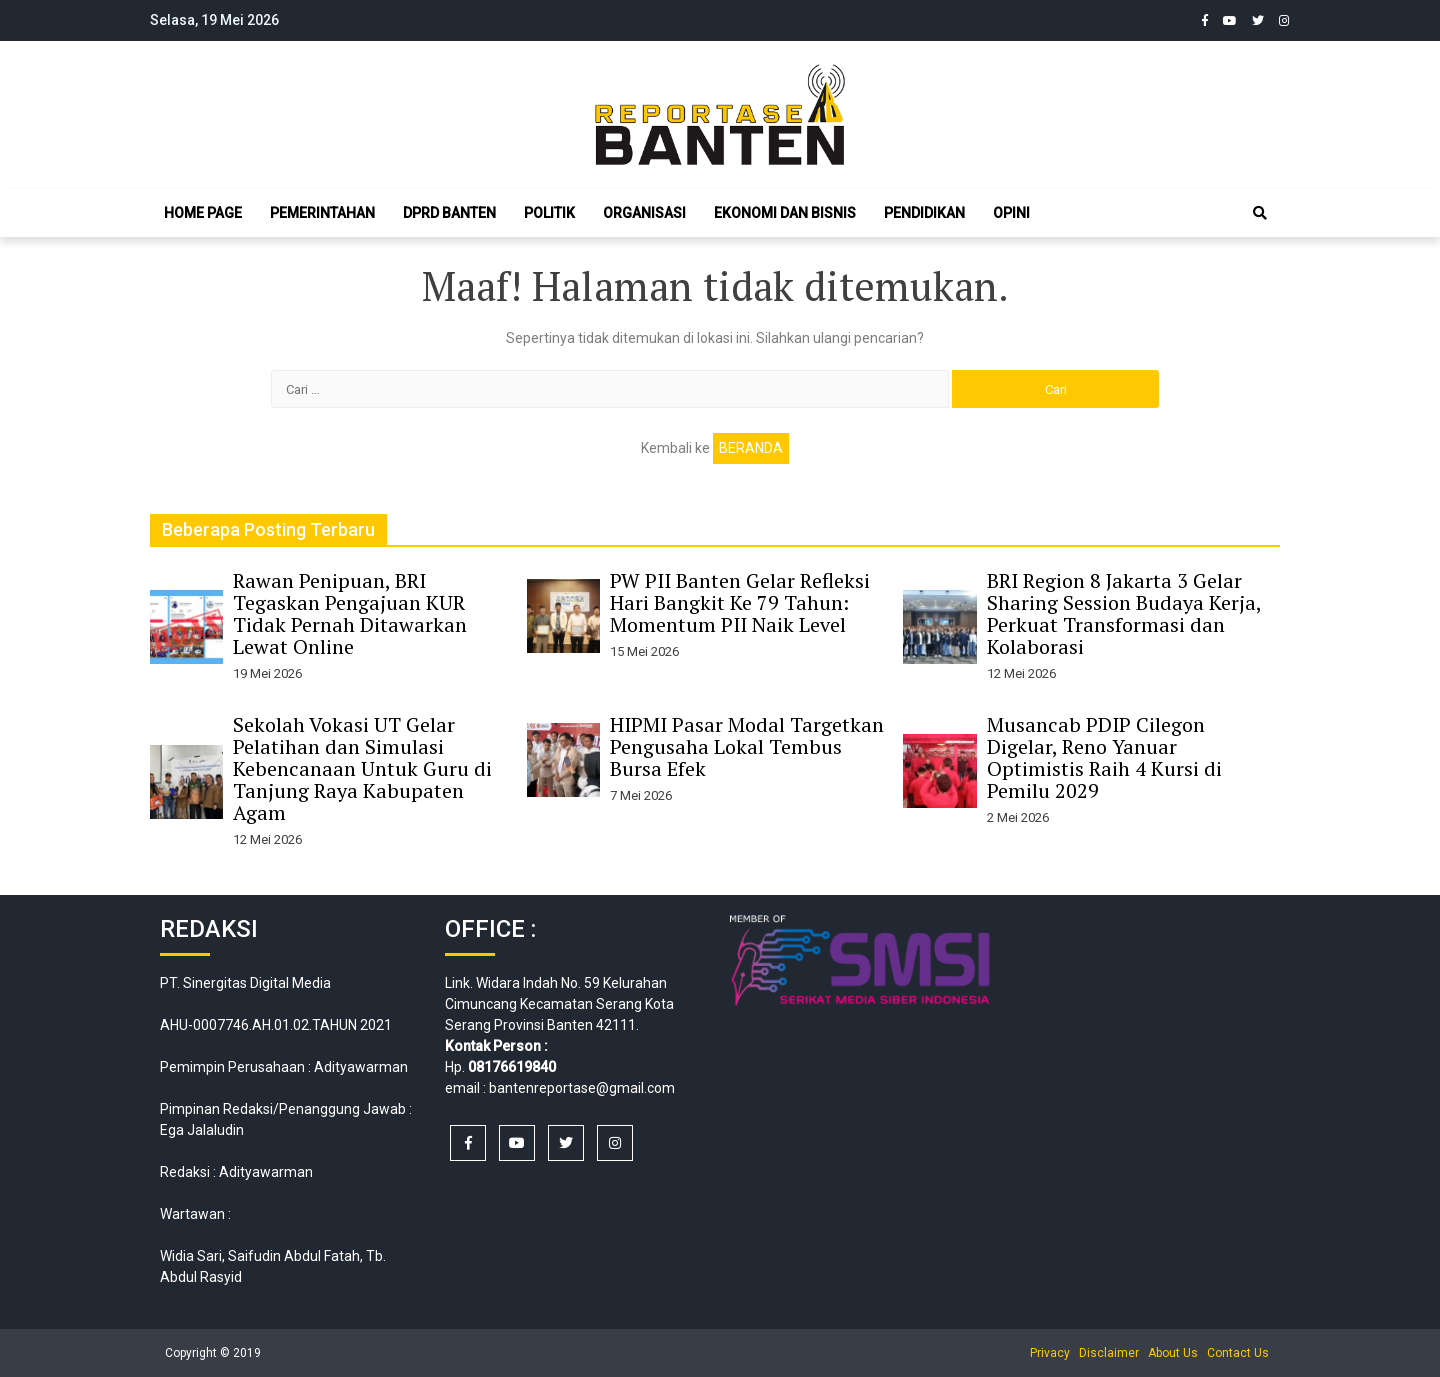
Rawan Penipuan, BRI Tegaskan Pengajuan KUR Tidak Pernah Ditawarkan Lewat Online (350, 613)
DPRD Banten (449, 213)
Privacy (1050, 1353)
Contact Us (1238, 1353)
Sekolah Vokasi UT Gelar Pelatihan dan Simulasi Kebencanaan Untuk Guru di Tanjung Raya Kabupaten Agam (362, 768)
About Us (1173, 1353)
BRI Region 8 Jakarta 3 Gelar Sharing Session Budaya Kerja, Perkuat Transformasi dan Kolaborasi (1124, 613)
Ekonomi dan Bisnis (785, 213)
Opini (1011, 213)
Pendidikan (924, 213)
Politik (549, 213)
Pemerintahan (322, 213)
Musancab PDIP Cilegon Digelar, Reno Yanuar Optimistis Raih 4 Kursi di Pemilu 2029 (1104, 757)
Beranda (751, 448)
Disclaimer (1109, 1353)
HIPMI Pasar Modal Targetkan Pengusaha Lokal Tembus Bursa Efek (747, 746)
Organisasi (644, 213)
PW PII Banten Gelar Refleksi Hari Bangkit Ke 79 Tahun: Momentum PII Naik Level (740, 602)
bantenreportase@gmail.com (582, 1088)
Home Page (203, 213)
